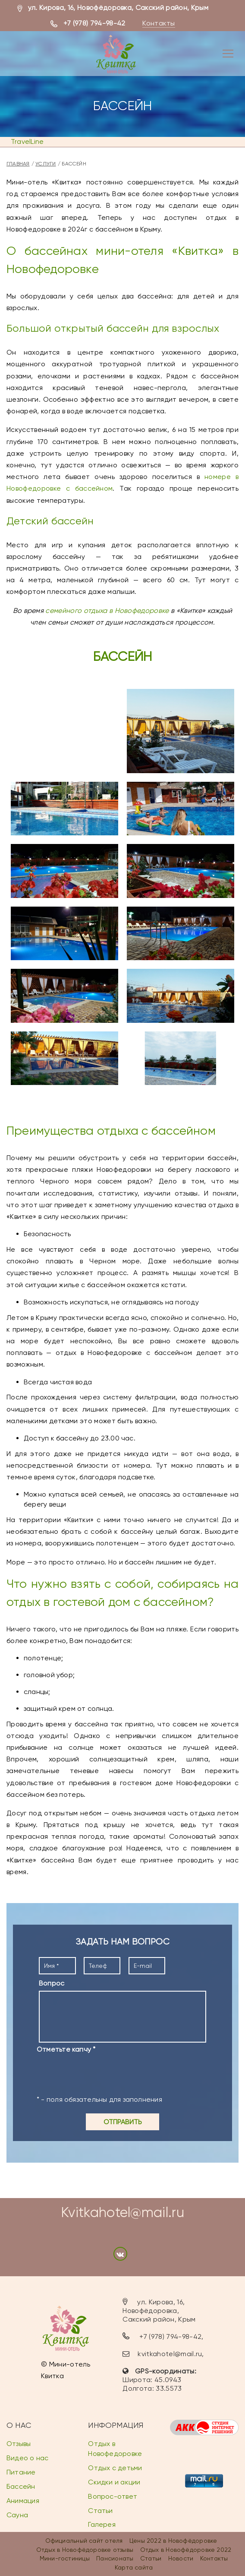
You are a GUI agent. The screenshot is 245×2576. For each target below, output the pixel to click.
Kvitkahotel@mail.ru (122, 2213)
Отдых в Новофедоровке (115, 2449)
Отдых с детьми (115, 2468)
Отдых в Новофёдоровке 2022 (186, 2549)
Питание (21, 2472)
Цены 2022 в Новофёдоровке (173, 2540)
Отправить (123, 2122)
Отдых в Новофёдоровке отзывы (84, 2549)
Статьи (100, 2510)
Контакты (158, 23)
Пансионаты (114, 2558)
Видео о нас (27, 2458)
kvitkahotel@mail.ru (170, 2354)
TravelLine (27, 141)
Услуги (45, 164)
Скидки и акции (114, 2482)
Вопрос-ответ (112, 2496)
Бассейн (20, 2486)
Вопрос (51, 1983)
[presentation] (102, 2074)
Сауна (17, 2515)
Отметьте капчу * (66, 2049)
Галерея (102, 2525)
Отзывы (18, 2444)
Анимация (22, 2501)
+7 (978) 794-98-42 (94, 23)
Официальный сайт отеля (84, 2540)
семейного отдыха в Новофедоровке (107, 610)
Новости (181, 2558)
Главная (18, 164)
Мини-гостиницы (65, 2558)
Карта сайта (134, 2567)
